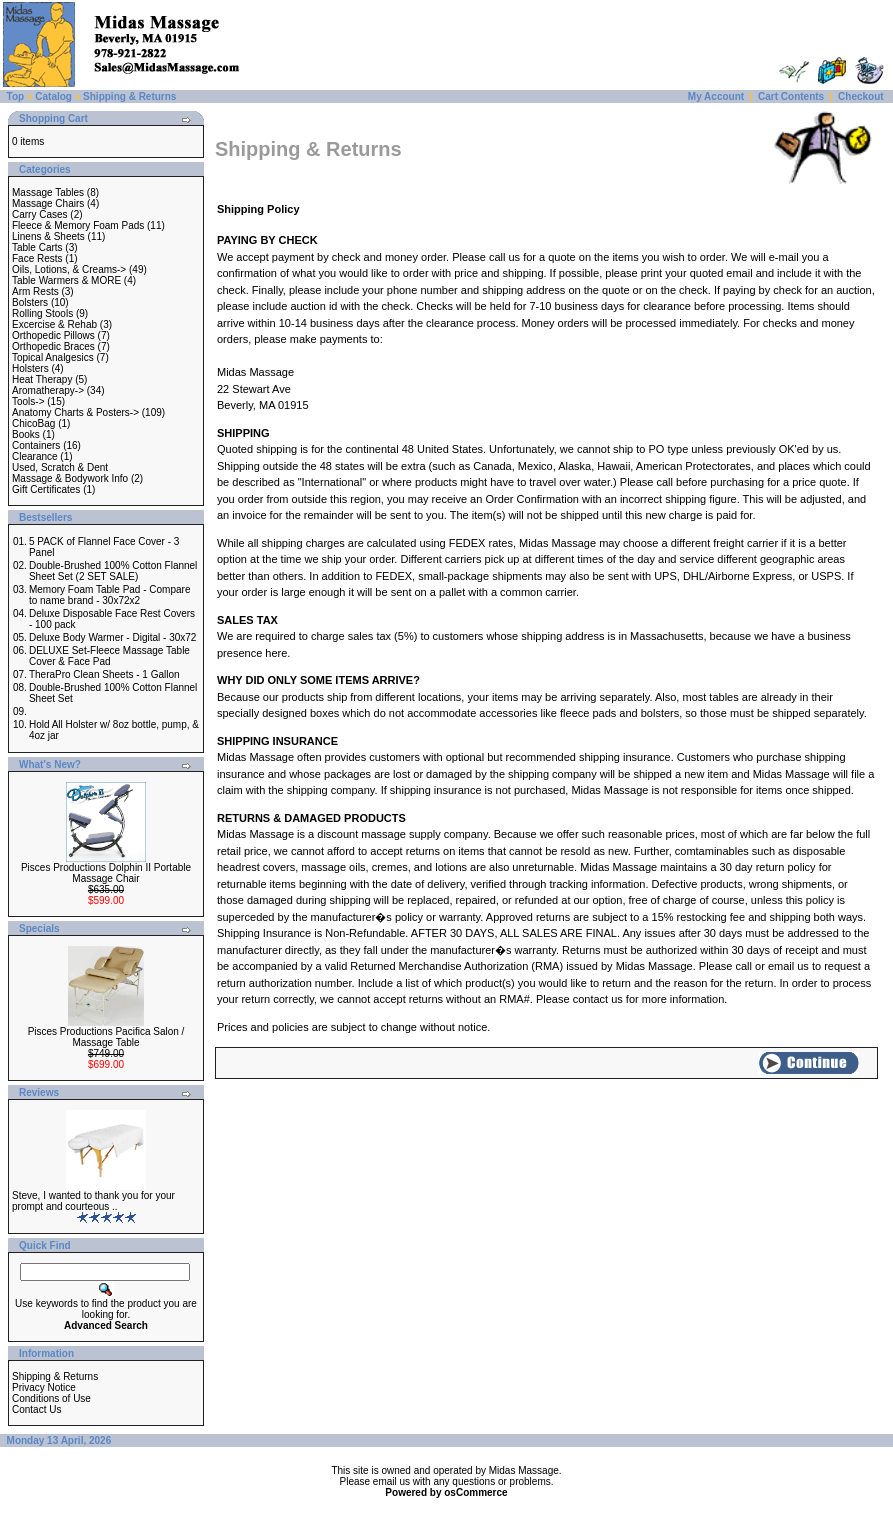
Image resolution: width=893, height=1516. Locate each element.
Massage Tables (48, 192)
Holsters (30, 368)
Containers (36, 445)
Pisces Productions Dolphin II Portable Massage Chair (106, 873)
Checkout (861, 96)
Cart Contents (791, 96)
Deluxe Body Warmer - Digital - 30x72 (112, 637)
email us (788, 966)
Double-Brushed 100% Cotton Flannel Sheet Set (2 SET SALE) (113, 571)
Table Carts (37, 247)
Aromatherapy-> (48, 390)
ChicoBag (33, 423)
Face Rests (37, 258)
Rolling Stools (42, 313)
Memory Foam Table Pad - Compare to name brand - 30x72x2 (110, 595)
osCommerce (475, 1492)
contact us (598, 999)
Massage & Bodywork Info (70, 478)
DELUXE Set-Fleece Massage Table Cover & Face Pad (109, 656)
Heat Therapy (42, 379)
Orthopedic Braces (53, 346)
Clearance (35, 456)
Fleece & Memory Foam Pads (78, 225)
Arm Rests (35, 291)
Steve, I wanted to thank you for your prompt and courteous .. (93, 1201)
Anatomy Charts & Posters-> (75, 412)
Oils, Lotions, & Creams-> (69, 269)
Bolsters (30, 302)
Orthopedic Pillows (53, 335)
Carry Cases (40, 214)
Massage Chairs (48, 203)
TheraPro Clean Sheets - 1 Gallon (104, 674)
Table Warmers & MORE (66, 280)
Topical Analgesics (53, 357)
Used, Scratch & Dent (60, 467)
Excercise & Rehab (54, 324)
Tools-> (28, 401)
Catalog (53, 96)
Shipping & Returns (129, 96)
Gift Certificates (46, 489)
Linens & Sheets (48, 236)
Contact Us (36, 1409)
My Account (716, 96)
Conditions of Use (51, 1398)
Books (26, 434)
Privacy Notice (44, 1387)
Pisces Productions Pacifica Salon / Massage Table (106, 1037)
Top (16, 96)
